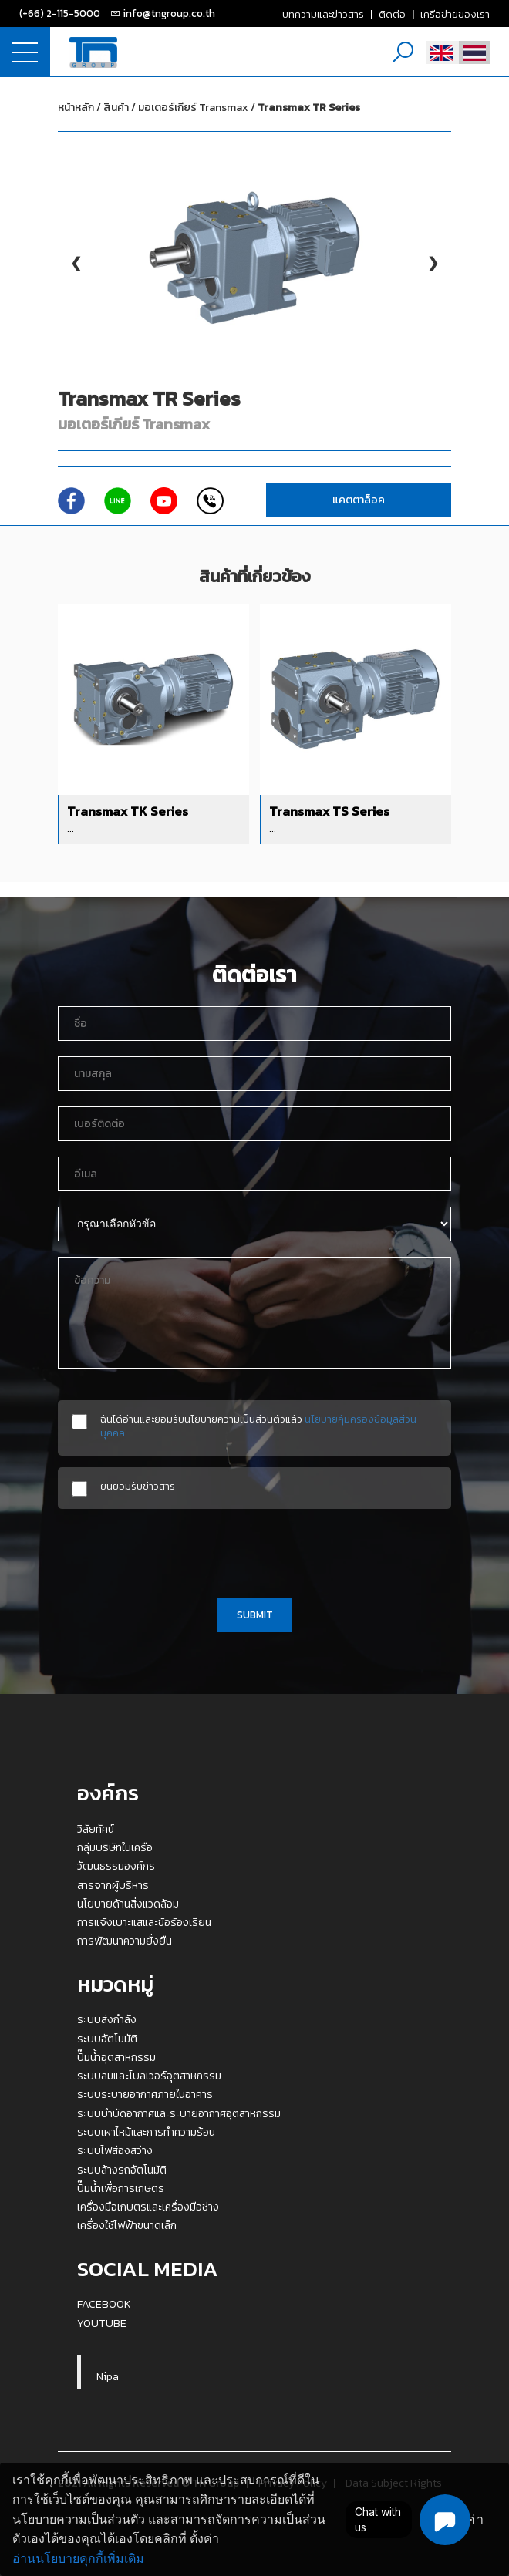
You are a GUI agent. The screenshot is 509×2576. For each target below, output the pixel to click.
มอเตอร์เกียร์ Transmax (249, 107)
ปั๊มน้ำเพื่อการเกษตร (120, 2188)
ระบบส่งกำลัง (107, 2019)
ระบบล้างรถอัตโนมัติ (122, 2169)
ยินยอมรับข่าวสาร (137, 1486)
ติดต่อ (392, 14)
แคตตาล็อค (358, 500)
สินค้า (116, 107)
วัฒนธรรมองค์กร (116, 1865)
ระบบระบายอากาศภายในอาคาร (145, 2094)
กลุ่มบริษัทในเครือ (115, 1847)
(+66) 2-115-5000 (59, 13)
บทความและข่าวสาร (323, 14)
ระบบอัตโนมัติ (107, 2038)
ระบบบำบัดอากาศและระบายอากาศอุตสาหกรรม (179, 2113)
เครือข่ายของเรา (455, 14)
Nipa (107, 2376)
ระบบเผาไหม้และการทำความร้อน (146, 2131)
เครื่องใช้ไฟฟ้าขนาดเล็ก (127, 2225)
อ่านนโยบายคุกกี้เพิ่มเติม (78, 2558)
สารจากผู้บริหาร (113, 1885)
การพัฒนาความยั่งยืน (124, 1940)
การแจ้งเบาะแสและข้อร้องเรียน (144, 1922)
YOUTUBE (101, 2323)
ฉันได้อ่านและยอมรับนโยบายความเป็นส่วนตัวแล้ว (258, 1426)
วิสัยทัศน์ (95, 1828)
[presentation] (254, 1550)
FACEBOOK (104, 2303)
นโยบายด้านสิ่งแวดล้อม (128, 1903)
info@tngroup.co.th (169, 13)
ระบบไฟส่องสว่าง (115, 2150)
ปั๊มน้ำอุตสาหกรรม (116, 2057)
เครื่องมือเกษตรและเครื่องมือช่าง (148, 2206)
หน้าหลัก (76, 107)
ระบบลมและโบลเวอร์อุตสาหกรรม (149, 2075)
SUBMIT (255, 1614)
